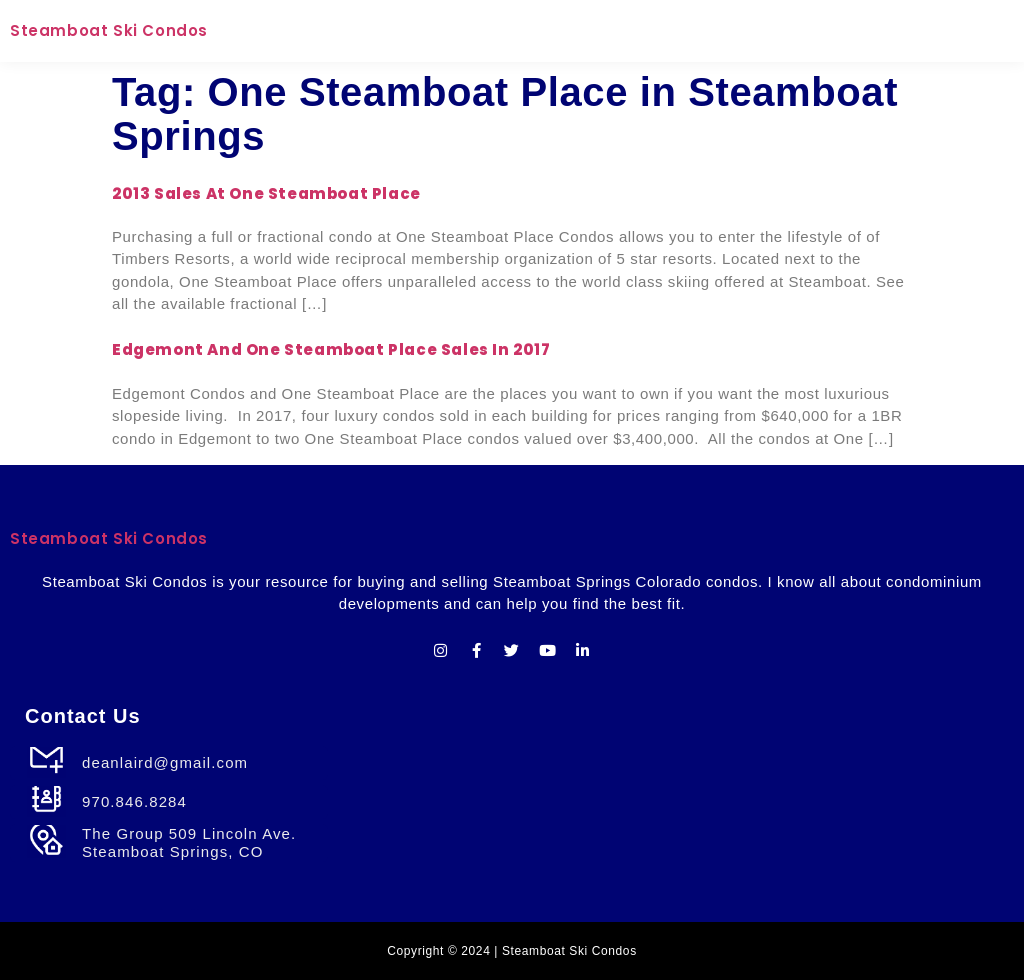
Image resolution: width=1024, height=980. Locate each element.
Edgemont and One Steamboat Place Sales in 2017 (331, 349)
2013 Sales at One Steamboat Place (266, 193)
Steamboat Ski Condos (109, 30)
